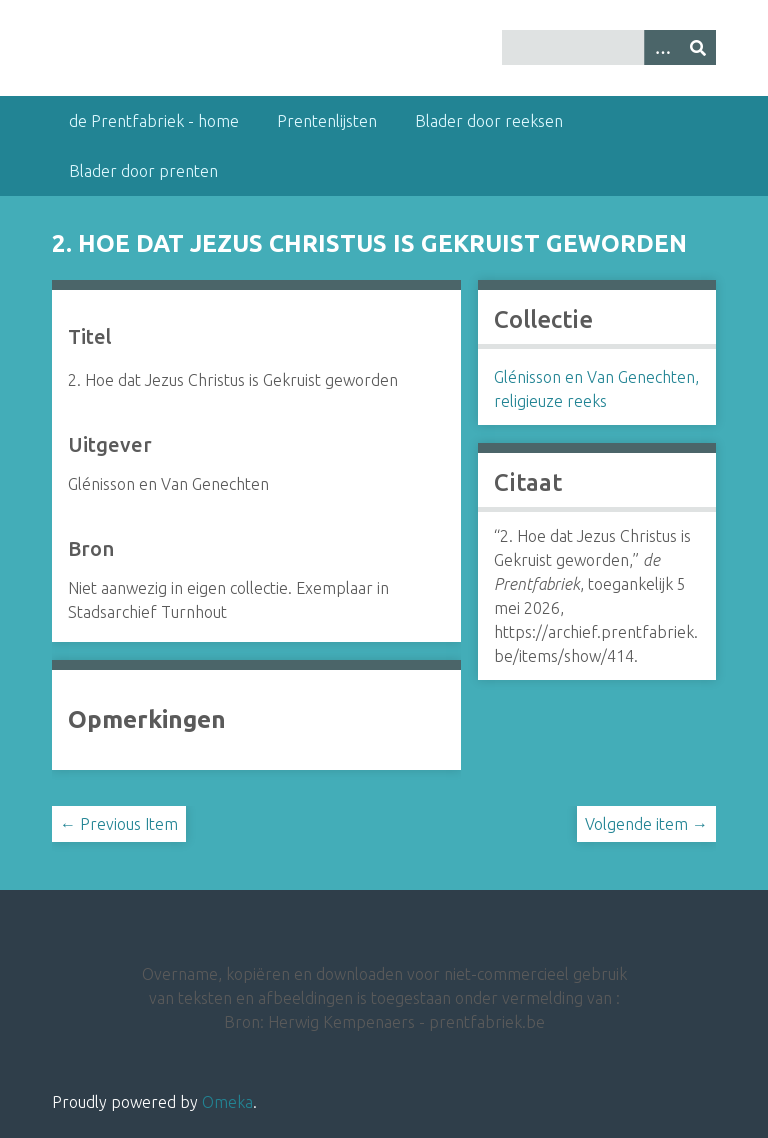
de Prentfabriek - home (154, 121)
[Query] (609, 47)
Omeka (227, 1102)
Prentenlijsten (327, 121)
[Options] (662, 47)
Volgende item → (646, 824)
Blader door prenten (143, 171)
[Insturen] (698, 47)
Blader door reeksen (489, 121)
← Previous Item (119, 824)
